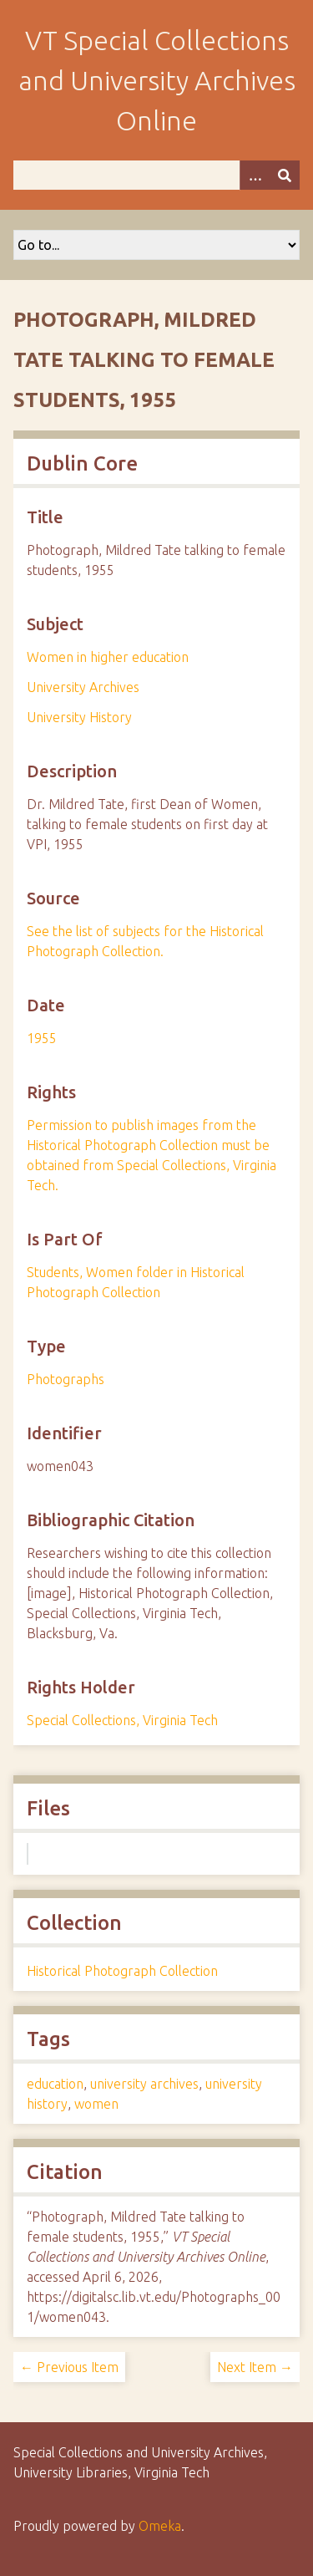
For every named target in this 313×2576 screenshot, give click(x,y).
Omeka (160, 2525)
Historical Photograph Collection (122, 1970)
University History (79, 717)
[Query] (156, 175)
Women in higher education (108, 656)
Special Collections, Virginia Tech (122, 1720)
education (55, 2083)
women (96, 2103)
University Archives (83, 687)
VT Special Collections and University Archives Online (156, 80)
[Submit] (285, 175)
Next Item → (255, 2367)
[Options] (255, 175)
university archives (144, 2083)
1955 (42, 1038)
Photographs (65, 1379)
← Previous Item (69, 2367)
